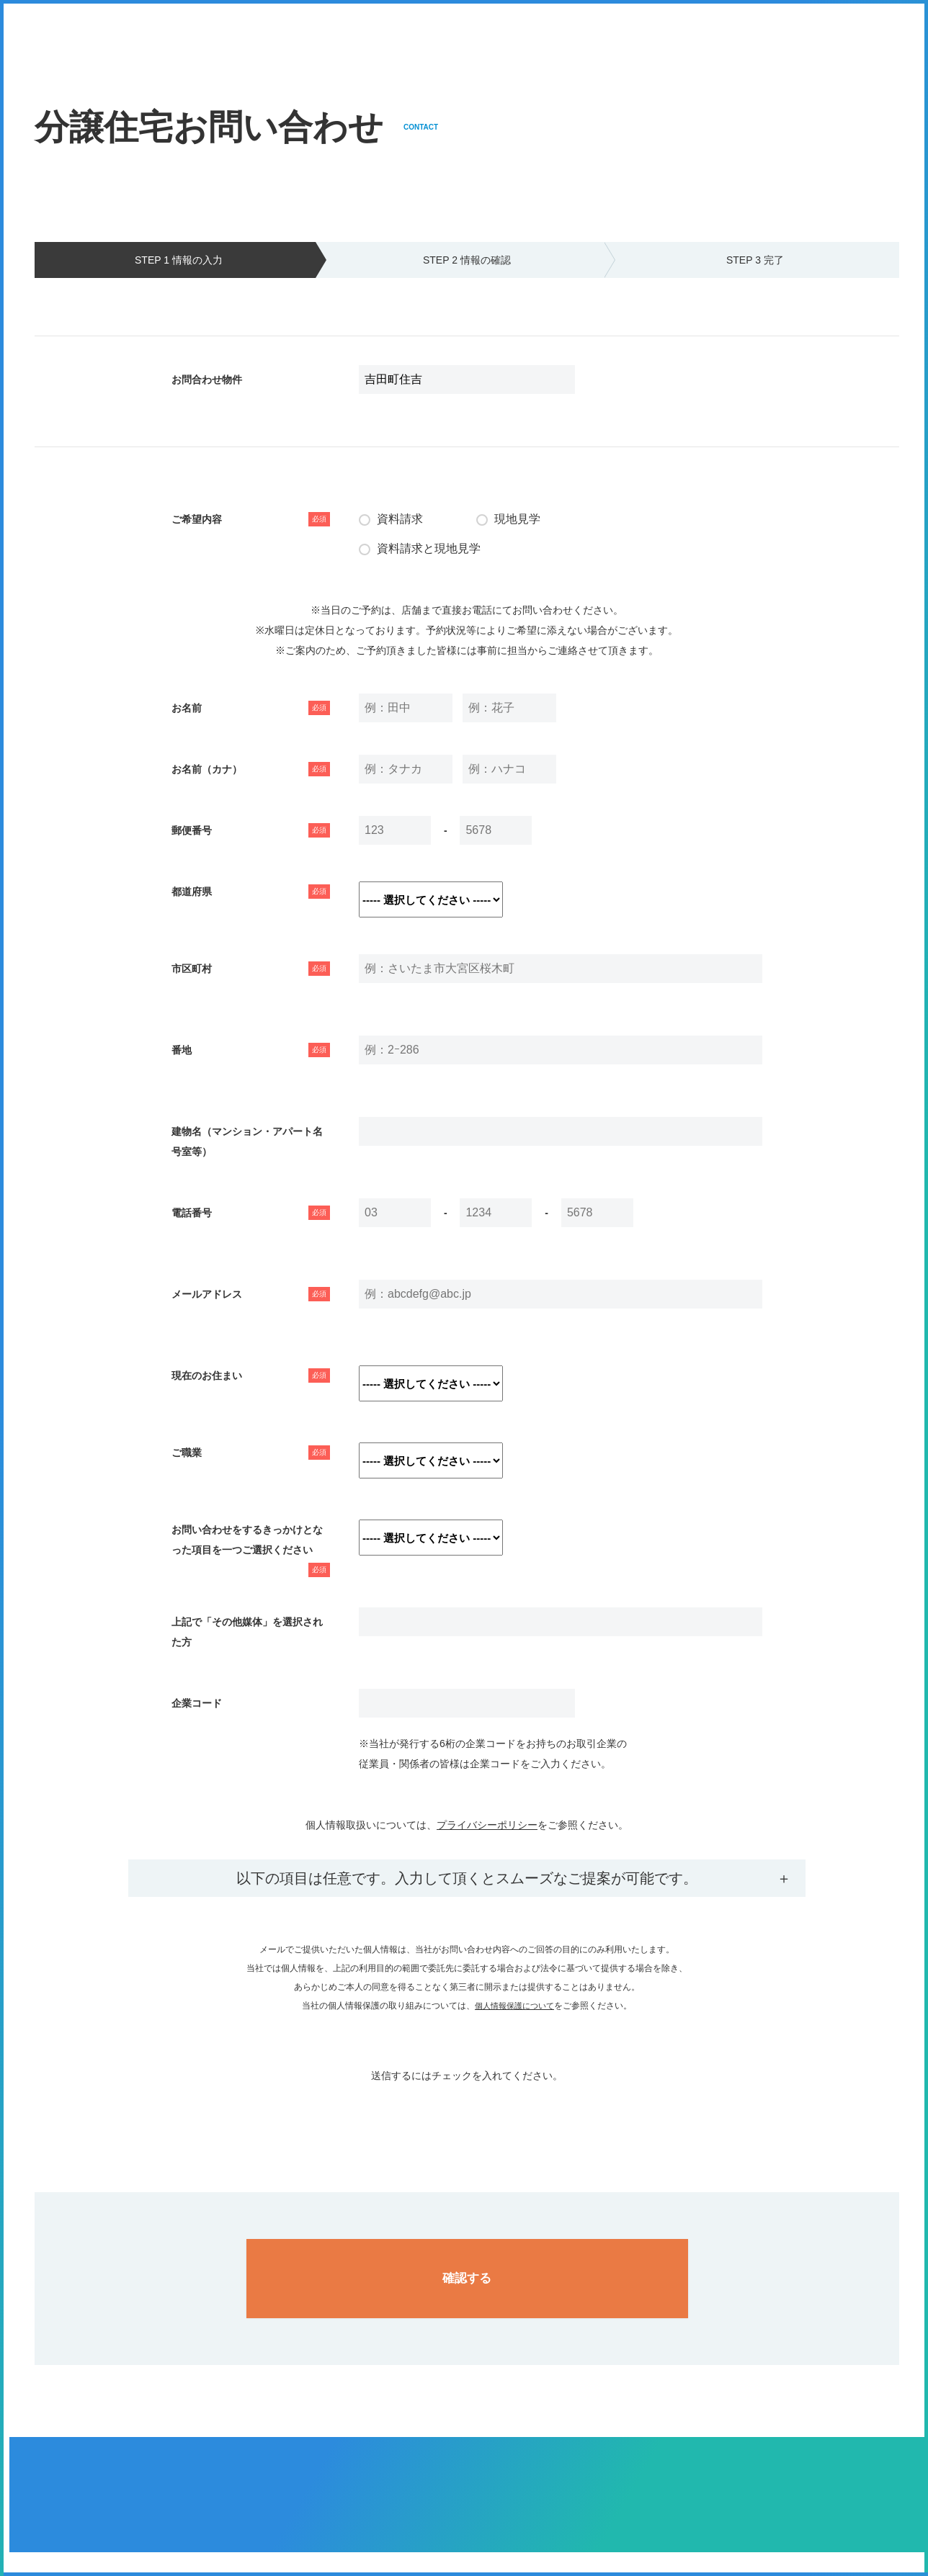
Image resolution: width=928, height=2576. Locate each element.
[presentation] (466, 2114)
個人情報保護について (514, 2006)
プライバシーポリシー (487, 1825)
